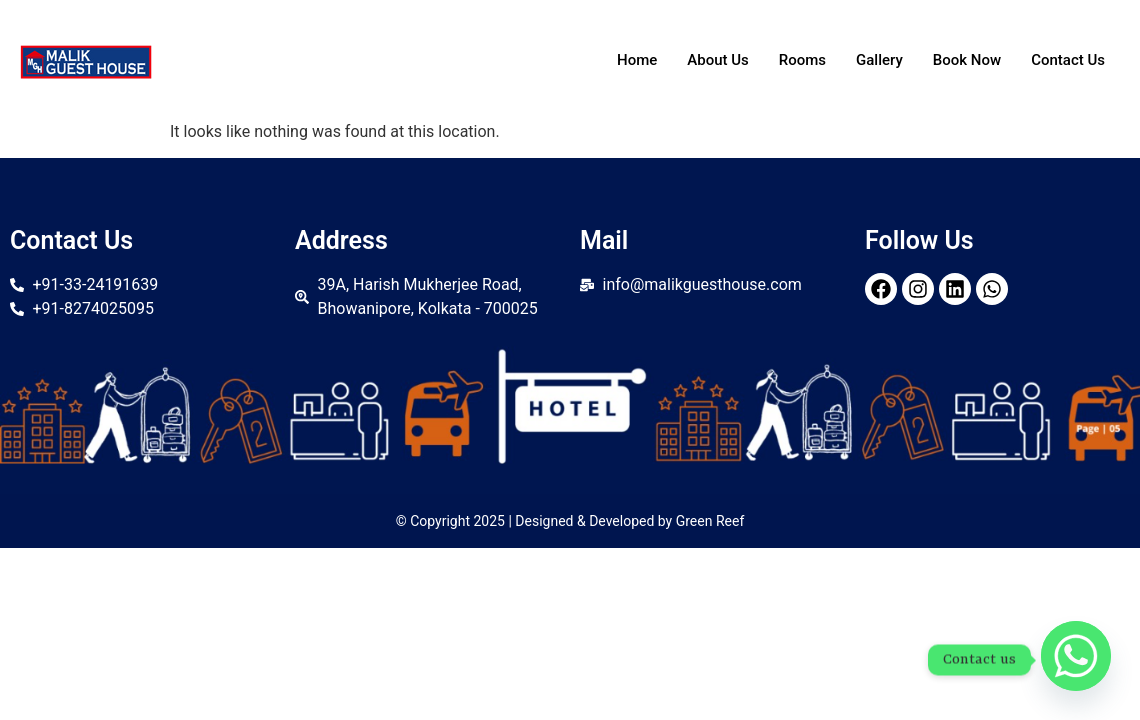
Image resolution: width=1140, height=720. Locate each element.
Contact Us (1068, 60)
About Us (718, 60)
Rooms (802, 60)
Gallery (879, 60)
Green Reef (710, 521)
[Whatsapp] (1076, 660)
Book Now (967, 60)
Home (637, 60)
